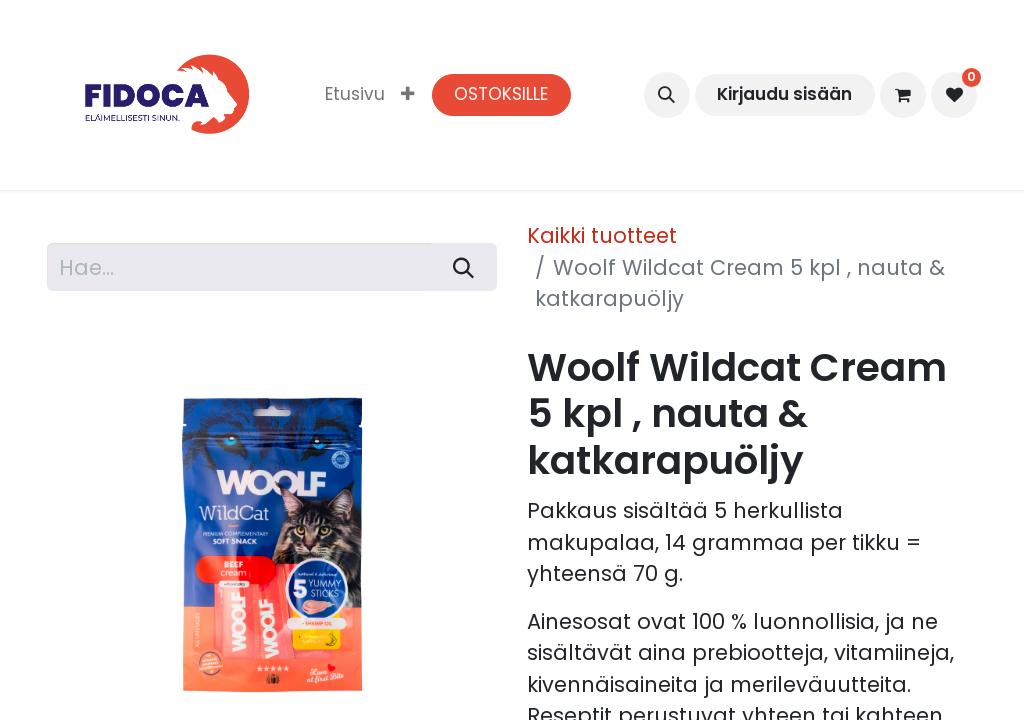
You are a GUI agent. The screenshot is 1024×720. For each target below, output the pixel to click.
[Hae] (464, 267)
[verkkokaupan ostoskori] (903, 95)
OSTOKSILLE (501, 94)
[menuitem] (355, 95)
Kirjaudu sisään (784, 94)
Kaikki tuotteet (602, 235)
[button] (667, 95)
